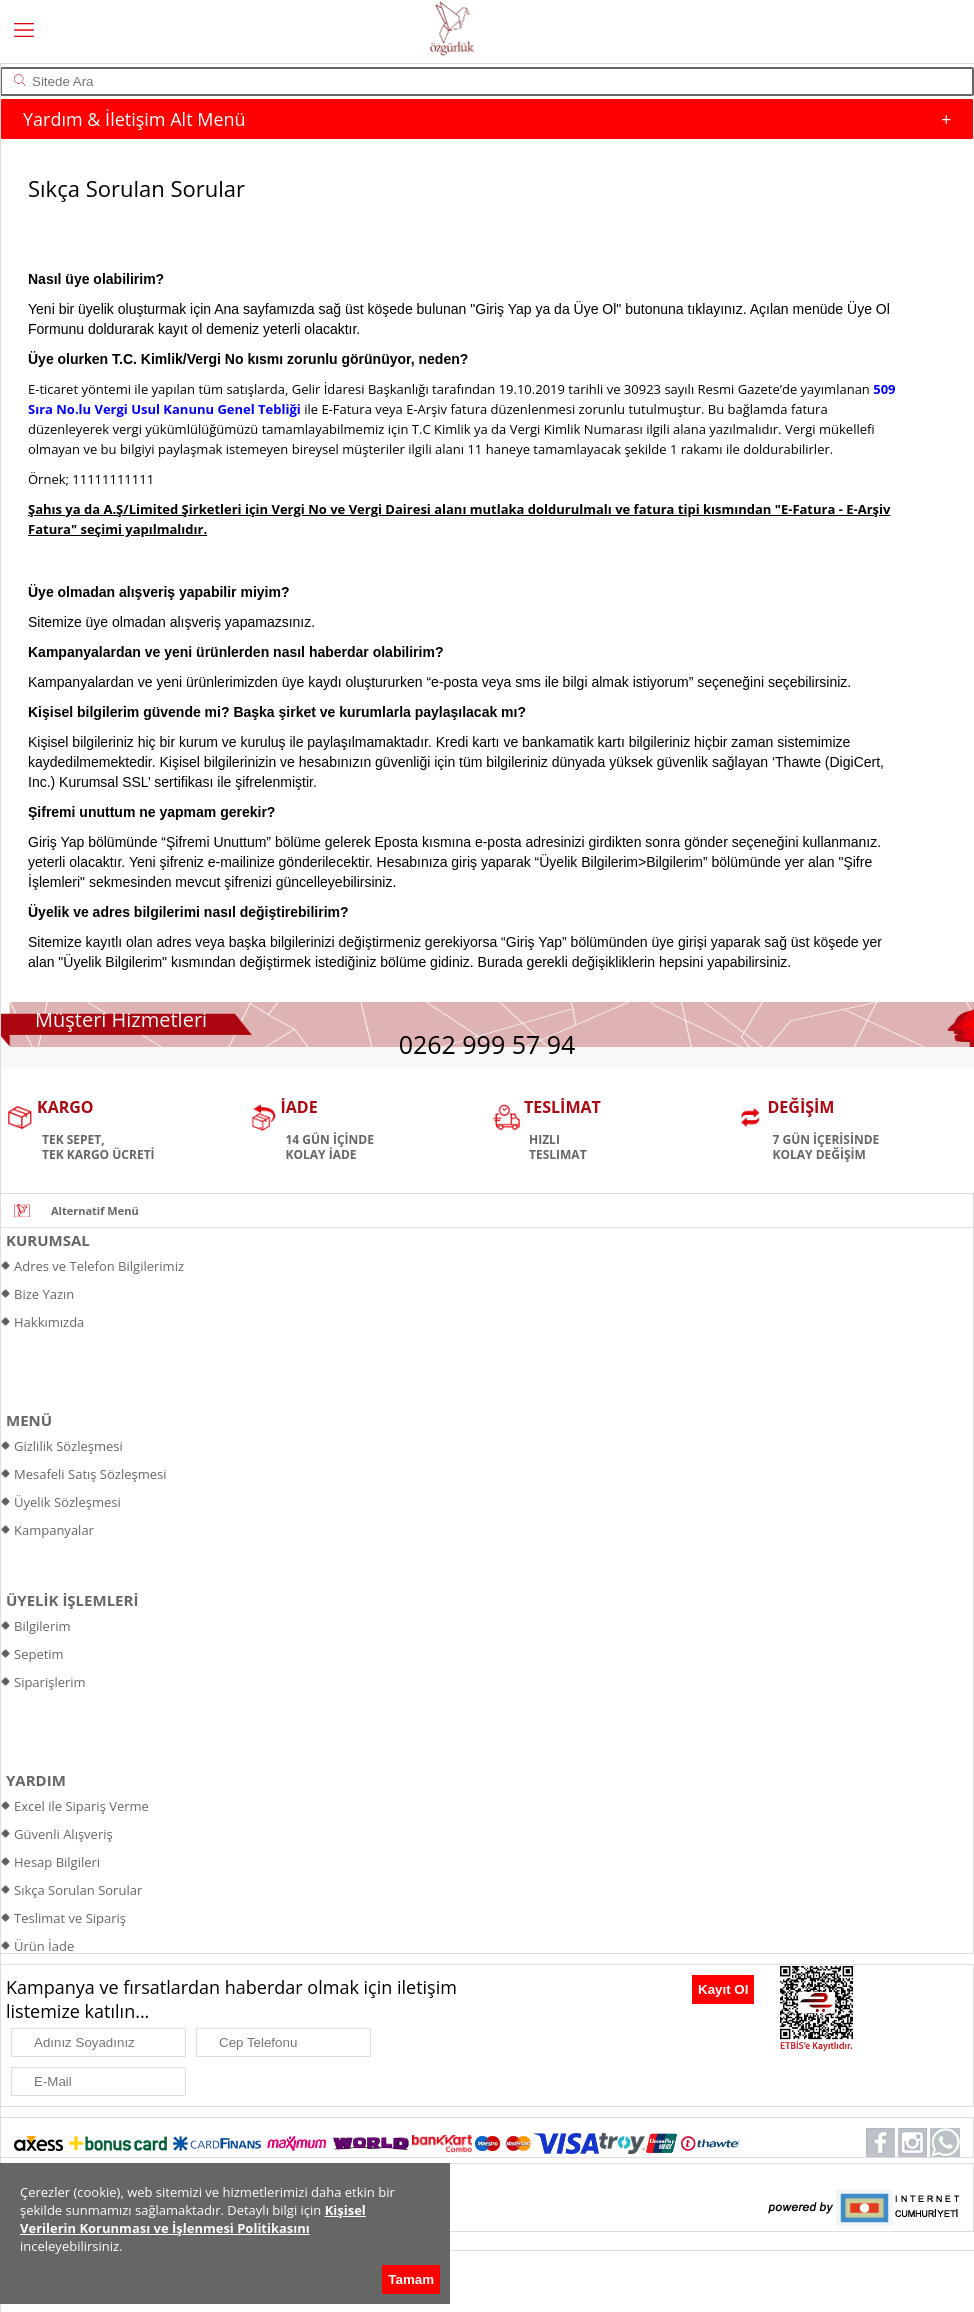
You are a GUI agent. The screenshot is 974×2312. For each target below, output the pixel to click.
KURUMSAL (48, 1240)
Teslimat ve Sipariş (70, 1918)
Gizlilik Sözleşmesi (68, 1446)
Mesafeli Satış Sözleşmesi (90, 1474)
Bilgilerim (42, 1626)
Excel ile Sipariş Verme (81, 1806)
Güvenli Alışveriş (63, 1834)
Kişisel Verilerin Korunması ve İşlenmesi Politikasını (193, 2219)
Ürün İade (44, 1946)
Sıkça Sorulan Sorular (78, 1890)
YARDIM (36, 1780)
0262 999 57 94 (487, 1044)
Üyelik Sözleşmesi (67, 1502)
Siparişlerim (50, 1682)
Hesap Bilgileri (57, 1862)
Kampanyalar (54, 1530)
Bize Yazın (44, 1294)
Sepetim (39, 1654)
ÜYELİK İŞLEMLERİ (72, 1600)
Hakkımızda (49, 1322)
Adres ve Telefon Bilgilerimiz (99, 1266)
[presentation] (586, 1995)
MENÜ (29, 1420)
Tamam (411, 2279)
